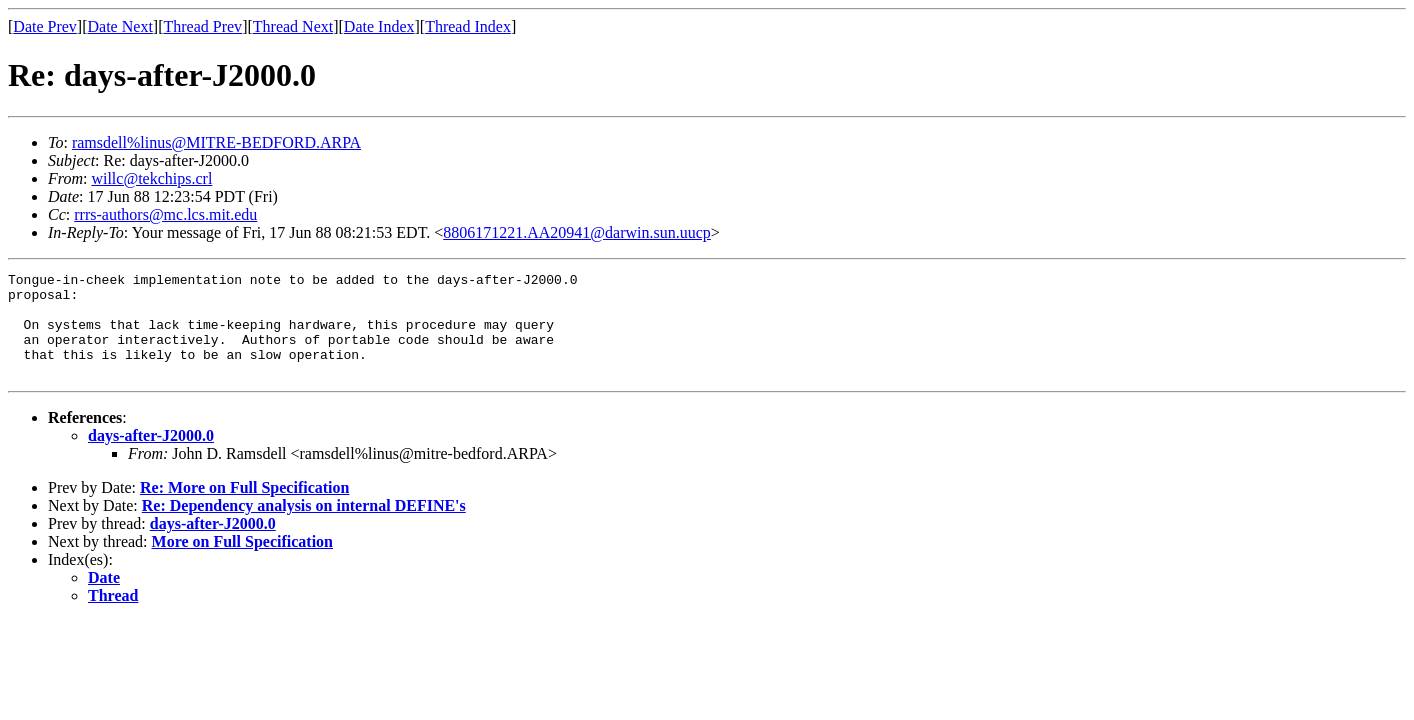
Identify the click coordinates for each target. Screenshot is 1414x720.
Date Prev (45, 26)
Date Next (120, 26)
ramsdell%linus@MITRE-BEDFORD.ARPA (216, 142)
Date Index (379, 26)
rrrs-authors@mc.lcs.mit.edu (165, 214)
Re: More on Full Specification (244, 508)
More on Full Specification (242, 562)
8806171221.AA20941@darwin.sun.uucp (577, 232)
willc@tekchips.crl (151, 178)
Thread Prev (202, 26)
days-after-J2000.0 (151, 456)
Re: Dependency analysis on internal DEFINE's (304, 526)
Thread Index (468, 26)
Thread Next (293, 26)
